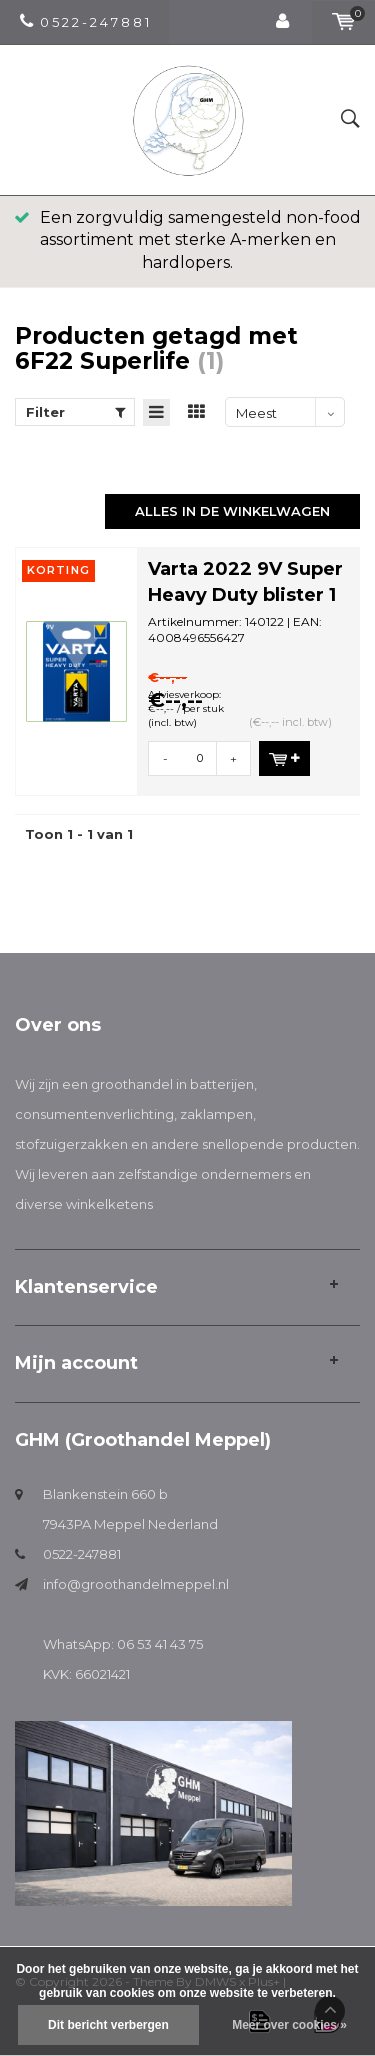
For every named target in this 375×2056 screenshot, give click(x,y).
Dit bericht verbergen (108, 2025)
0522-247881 (82, 1554)
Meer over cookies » (289, 2025)
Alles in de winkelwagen (232, 511)
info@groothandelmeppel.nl (136, 1584)
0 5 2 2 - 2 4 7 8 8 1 (84, 22)
